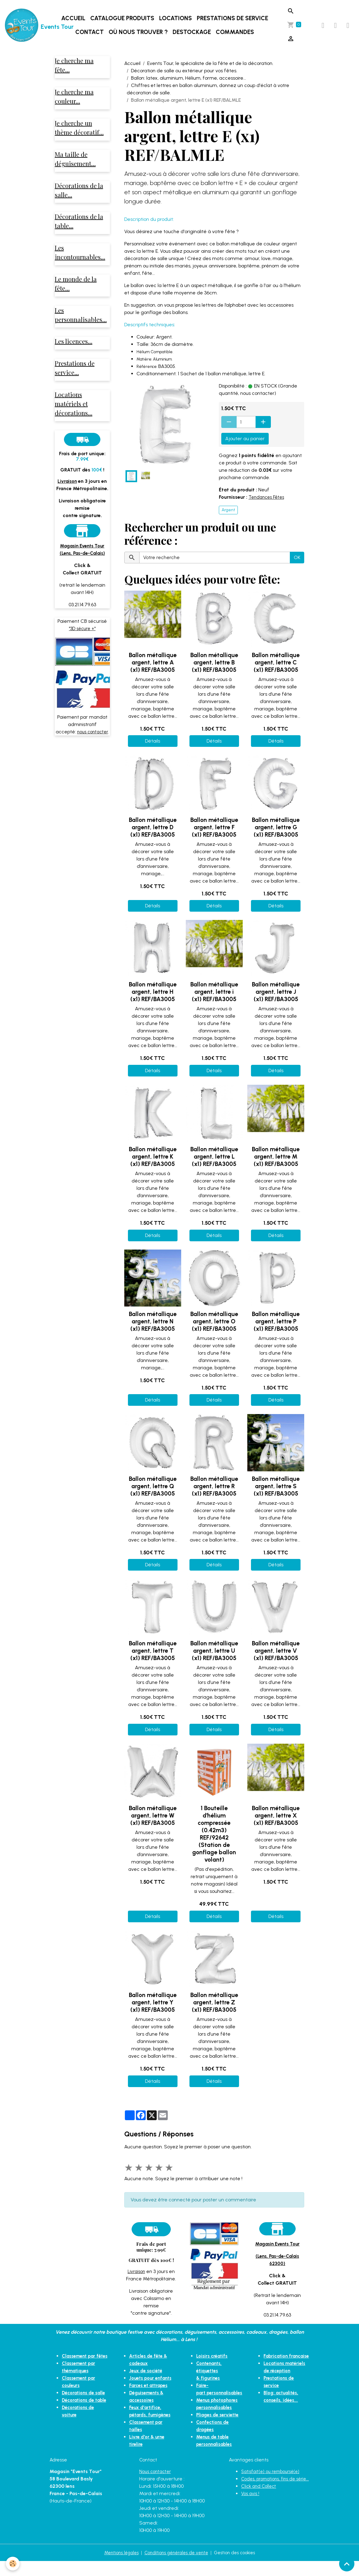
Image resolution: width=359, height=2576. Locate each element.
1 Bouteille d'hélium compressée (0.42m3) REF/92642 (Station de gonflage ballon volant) (214, 1834)
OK (297, 557)
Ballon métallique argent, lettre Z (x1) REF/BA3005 (214, 2002)
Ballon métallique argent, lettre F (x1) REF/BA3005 (214, 827)
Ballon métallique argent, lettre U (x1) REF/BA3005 (214, 1651)
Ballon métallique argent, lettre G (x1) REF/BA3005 (276, 827)
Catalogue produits (123, 18)
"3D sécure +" (82, 640)
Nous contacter (156, 2486)
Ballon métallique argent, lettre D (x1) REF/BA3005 (153, 827)
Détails (152, 741)
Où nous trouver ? (139, 32)
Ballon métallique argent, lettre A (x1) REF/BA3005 (153, 662)
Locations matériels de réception (279, 2378)
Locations (176, 18)
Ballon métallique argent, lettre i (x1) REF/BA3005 (214, 992)
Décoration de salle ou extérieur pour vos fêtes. (184, 71)
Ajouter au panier (245, 438)
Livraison (136, 2271)
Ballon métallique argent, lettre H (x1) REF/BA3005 (153, 992)
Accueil (74, 18)
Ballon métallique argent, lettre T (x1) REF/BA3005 (153, 1651)
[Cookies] (13, 2563)
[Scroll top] (346, 2563)
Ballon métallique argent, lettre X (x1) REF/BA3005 (276, 1815)
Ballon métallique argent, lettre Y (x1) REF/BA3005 (153, 2002)
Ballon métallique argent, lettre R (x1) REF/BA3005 (214, 1486)
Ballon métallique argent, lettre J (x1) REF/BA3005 (276, 992)
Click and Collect (260, 2508)
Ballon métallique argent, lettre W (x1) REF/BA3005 (153, 1815)
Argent (228, 510)
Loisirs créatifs (210, 2356)
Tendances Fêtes (268, 497)
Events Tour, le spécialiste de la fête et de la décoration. (210, 63)
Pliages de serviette (216, 2407)
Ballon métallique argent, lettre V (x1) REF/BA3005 (276, 1651)
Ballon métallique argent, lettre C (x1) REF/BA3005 (276, 662)
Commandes (236, 32)
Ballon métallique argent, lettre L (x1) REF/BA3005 (214, 1156)
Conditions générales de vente (175, 2567)
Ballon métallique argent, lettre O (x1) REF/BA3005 (214, 1321)
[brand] (27, 25)
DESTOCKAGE (193, 32)
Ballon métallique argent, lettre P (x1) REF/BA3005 (276, 1321)
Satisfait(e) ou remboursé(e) (273, 2486)
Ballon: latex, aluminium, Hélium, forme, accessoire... (188, 78)
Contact (90, 32)
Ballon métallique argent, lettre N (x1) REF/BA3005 (153, 1321)
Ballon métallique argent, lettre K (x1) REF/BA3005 (153, 1156)
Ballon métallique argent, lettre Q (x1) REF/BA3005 (153, 1486)
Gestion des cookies (238, 2567)
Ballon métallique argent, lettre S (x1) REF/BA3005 (276, 1486)
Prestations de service (233, 18)
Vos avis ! (251, 2515)
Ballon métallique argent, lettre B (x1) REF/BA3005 (214, 662)
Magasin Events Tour (277, 2244)
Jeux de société (146, 2371)
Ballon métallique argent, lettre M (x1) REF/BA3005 (276, 1156)
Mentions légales (117, 2567)
